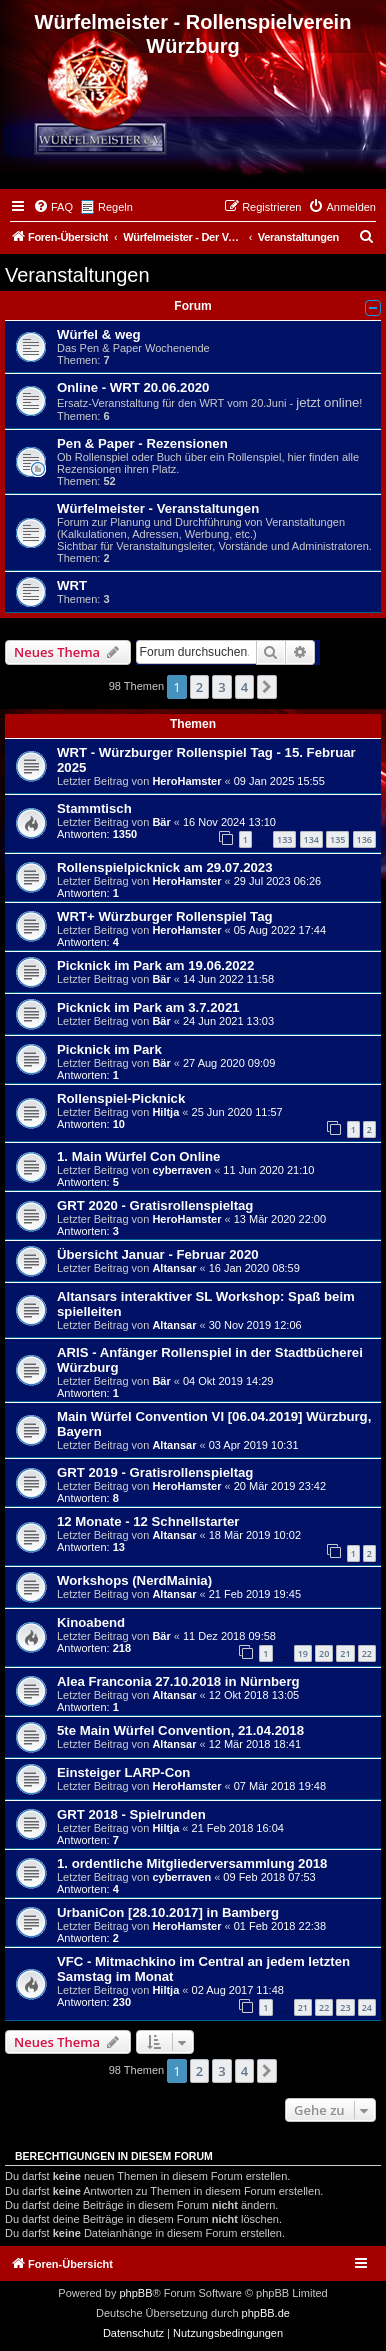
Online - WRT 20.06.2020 (133, 387)
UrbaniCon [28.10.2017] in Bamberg (168, 1912)
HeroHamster (186, 781)
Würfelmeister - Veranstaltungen (158, 508)
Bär (161, 822)
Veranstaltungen (77, 275)
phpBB (135, 2293)
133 (284, 839)
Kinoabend (91, 1622)
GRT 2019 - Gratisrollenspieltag (155, 1472)
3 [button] (221, 687)
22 (367, 1653)
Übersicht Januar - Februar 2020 (158, 1254)
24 (367, 2007)
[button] (267, 687)
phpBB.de (266, 2313)
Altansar (174, 1268)
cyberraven (181, 1170)
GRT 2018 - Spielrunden (131, 1814)
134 (311, 839)
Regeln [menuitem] (115, 207)
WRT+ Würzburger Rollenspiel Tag (165, 916)
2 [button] (199, 687)
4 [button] (244, 687)
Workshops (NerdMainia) (134, 1580)
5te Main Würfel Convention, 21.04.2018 (180, 1730)
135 (337, 839)
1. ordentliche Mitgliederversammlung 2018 (192, 1863)
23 (345, 2007)
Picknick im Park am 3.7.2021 (148, 1007)
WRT (72, 585)
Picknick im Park (109, 1049)
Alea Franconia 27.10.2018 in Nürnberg (178, 1681)
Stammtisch (94, 808)
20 (324, 1653)
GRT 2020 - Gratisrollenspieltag (155, 1205)
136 (364, 839)
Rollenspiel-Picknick (121, 1098)
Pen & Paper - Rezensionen (142, 443)
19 (303, 1653)
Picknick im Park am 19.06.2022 (155, 965)
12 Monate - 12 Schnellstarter (148, 1521)
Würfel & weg (99, 334)
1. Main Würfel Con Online (138, 1156)
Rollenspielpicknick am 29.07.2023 (165, 867)
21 (345, 1653)
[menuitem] (53, 207)
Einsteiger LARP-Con (123, 1772)
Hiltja (165, 1112)
